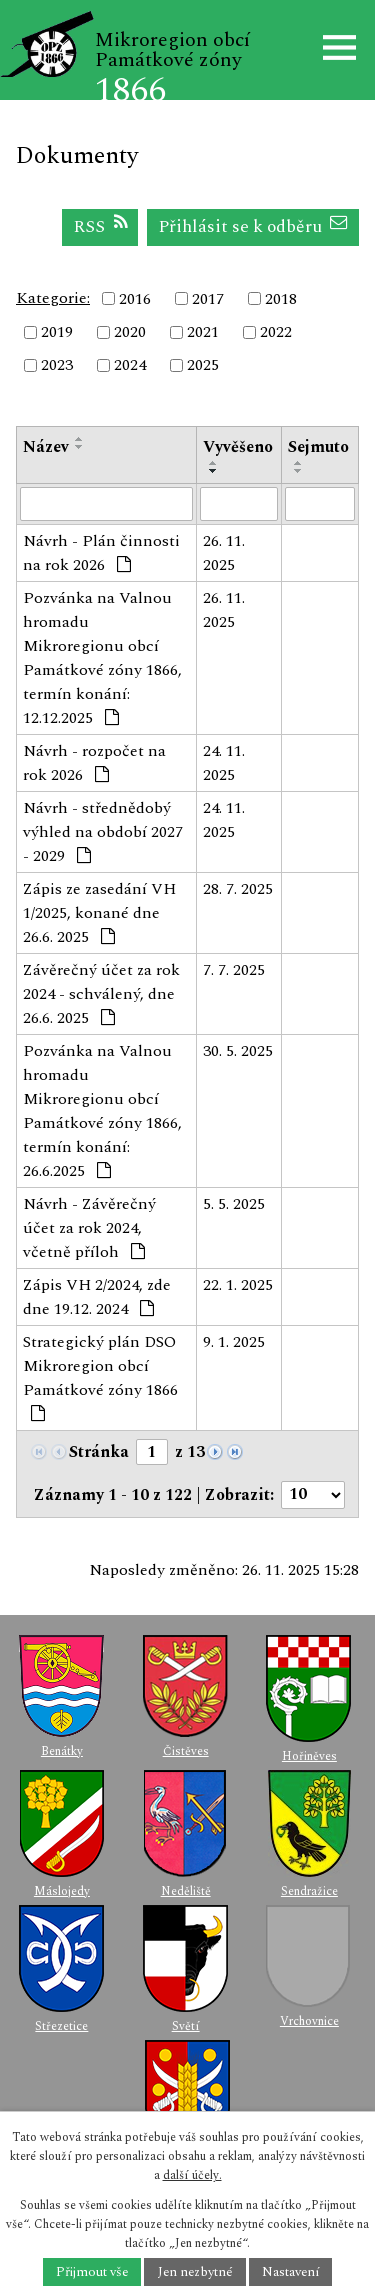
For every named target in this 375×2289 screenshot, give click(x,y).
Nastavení (290, 2272)
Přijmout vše (92, 2272)
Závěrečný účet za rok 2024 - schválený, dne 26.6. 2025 (101, 994)
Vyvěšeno (238, 447)
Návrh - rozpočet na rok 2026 (94, 763)
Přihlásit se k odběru (253, 226)
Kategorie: (53, 298)
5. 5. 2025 (234, 1204)
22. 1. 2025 (238, 1285)
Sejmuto (318, 447)
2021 (203, 332)
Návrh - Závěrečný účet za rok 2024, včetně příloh (89, 1228)
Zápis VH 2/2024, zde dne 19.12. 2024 (97, 1297)
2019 (57, 332)
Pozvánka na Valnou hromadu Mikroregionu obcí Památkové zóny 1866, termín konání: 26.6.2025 (102, 1111)
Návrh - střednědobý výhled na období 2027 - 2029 (103, 832)
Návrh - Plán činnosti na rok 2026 (101, 553)
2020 (130, 332)
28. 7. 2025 (238, 889)
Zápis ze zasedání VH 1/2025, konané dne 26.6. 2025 (99, 913)
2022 (276, 332)
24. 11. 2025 (224, 763)
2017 (208, 299)
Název (46, 447)
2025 (203, 366)
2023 (57, 366)
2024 (130, 366)
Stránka (99, 1452)
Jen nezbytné (195, 2272)
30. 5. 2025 (238, 1051)
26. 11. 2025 (224, 553)
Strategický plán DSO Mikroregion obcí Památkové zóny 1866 (100, 1375)
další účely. (192, 2175)
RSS (100, 226)
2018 (281, 299)
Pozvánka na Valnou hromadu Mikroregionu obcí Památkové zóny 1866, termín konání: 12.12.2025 (102, 658)
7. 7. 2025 (234, 970)
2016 (135, 299)
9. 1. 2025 (234, 1342)
